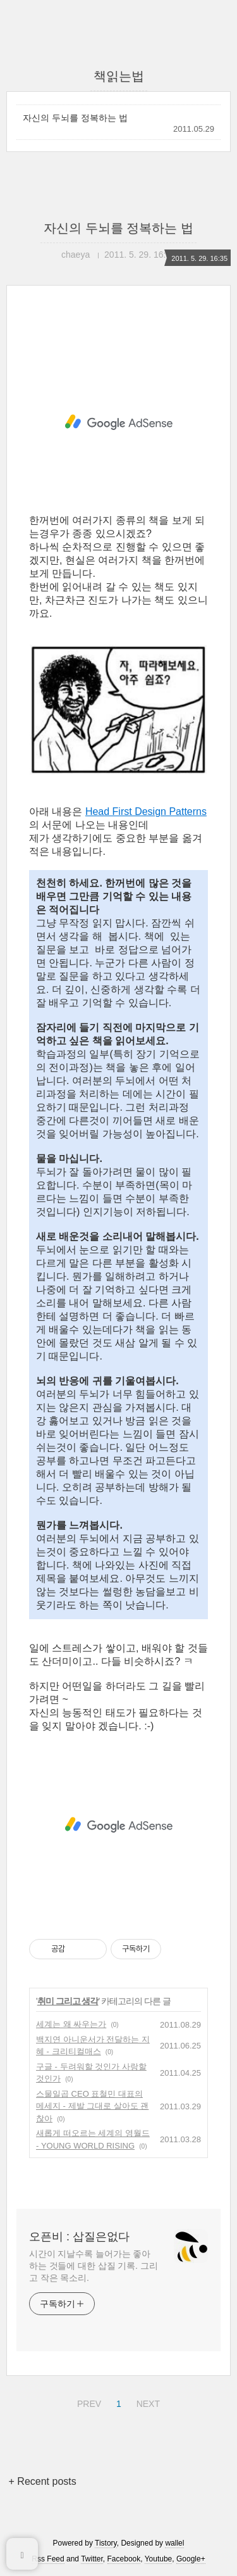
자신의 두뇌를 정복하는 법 (75, 118)
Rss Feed (48, 2558)
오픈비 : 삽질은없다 (79, 2236)
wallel (174, 2543)
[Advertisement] (118, 422)
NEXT (146, 2402)
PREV (87, 2402)
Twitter (92, 2558)
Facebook (124, 2558)
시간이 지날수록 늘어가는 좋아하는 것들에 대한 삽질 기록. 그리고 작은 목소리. (93, 2266)
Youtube (159, 2558)
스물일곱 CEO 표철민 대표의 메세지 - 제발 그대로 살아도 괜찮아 (92, 2106)
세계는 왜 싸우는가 (71, 2024)
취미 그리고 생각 (68, 2001)
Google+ (190, 2558)
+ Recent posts (42, 2481)
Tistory (106, 2543)
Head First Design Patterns (146, 811)
